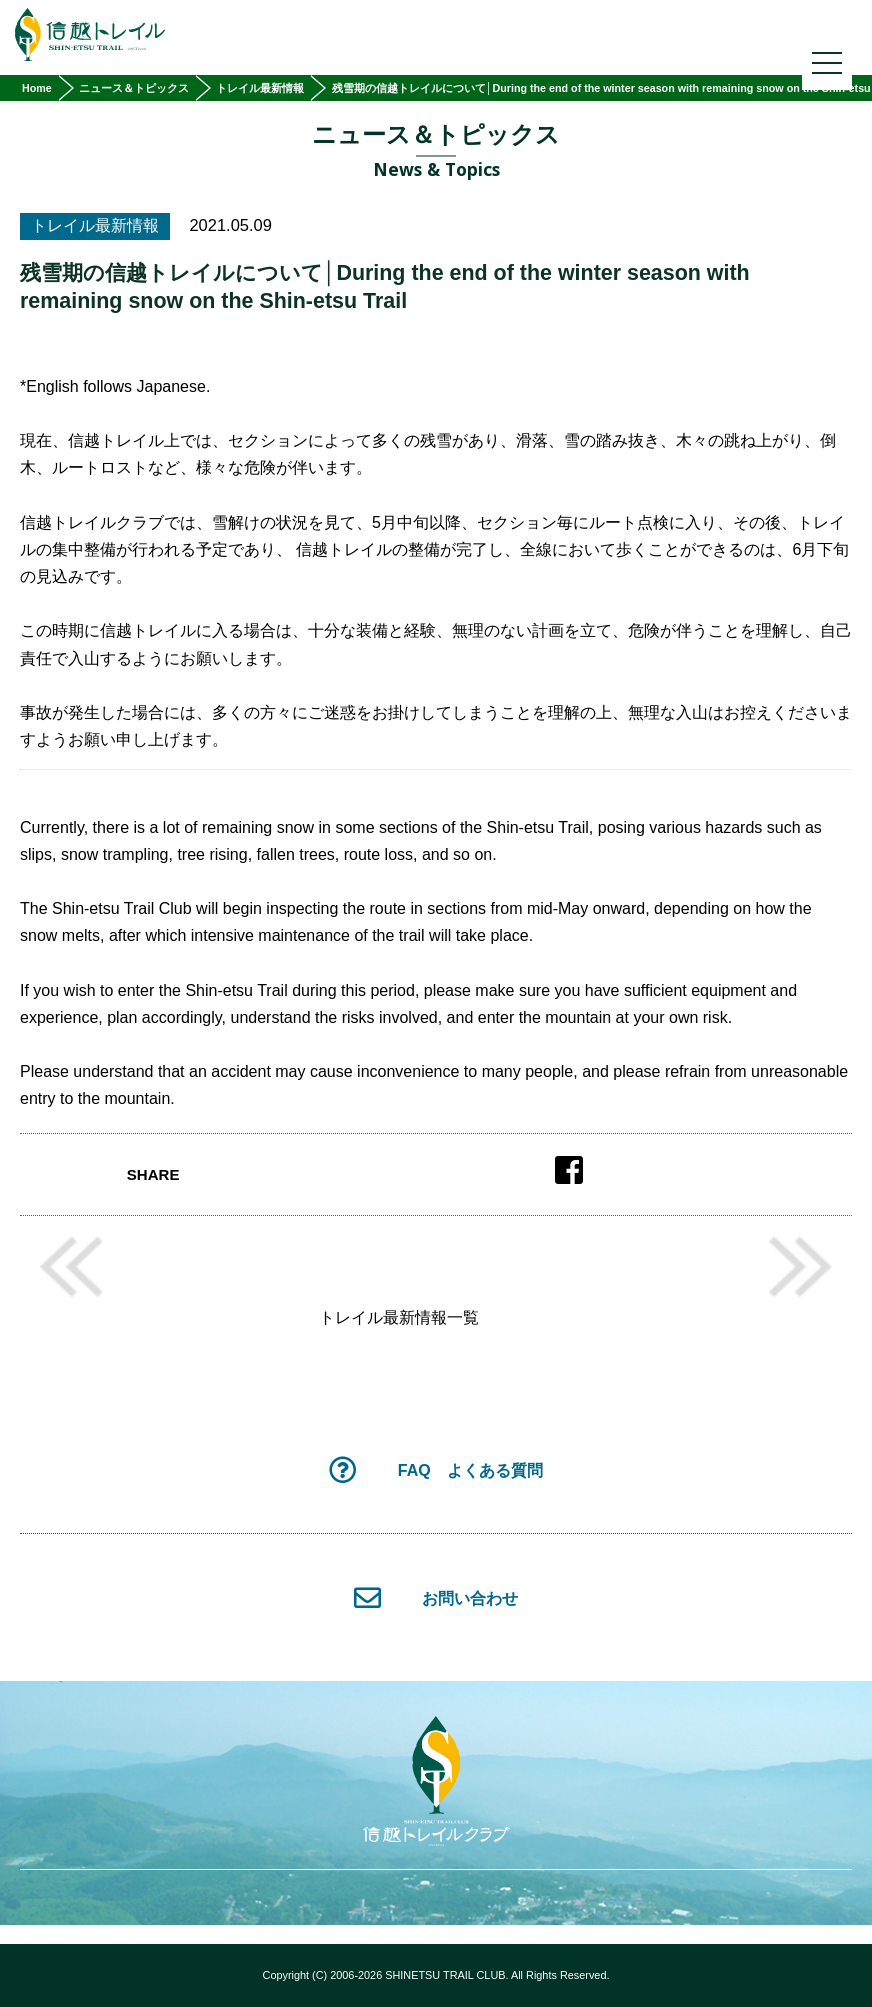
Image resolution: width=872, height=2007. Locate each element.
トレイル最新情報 (260, 88)
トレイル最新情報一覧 (399, 1318)
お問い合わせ (436, 1597)
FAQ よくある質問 (435, 1469)
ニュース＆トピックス (134, 88)
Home (37, 88)
